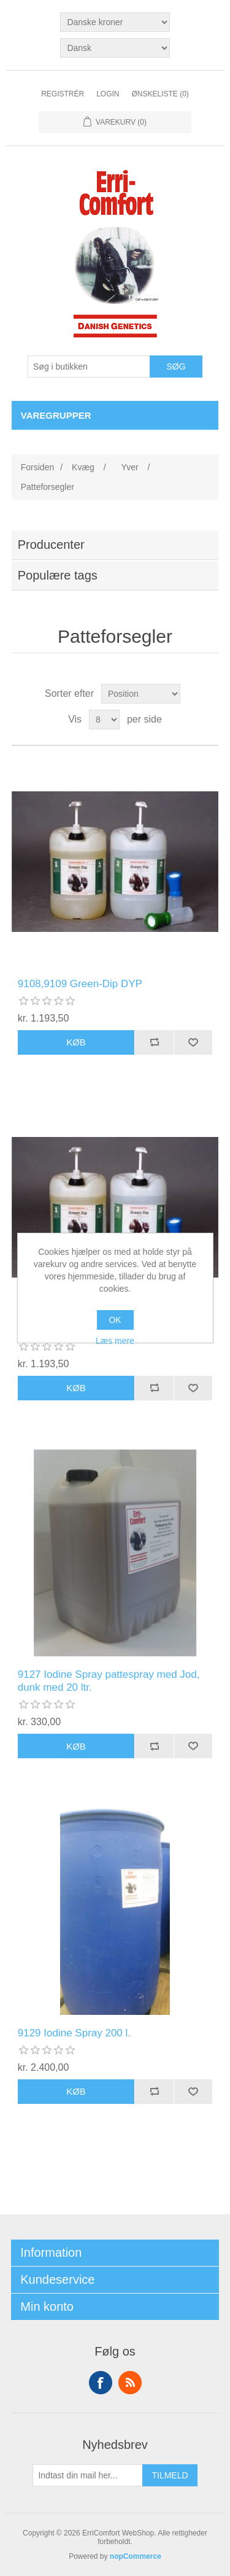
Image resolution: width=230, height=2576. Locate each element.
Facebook (100, 2382)
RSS (130, 2382)
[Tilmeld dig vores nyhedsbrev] (88, 2475)
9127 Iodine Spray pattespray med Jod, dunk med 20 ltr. (109, 1681)
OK (115, 1320)
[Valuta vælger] (114, 22)
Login (107, 94)
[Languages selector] (114, 48)
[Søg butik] (89, 366)
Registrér (62, 94)
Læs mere (115, 1341)
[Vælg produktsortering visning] (140, 694)
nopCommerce (135, 2556)
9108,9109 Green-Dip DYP (80, 984)
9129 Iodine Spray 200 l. (74, 2033)
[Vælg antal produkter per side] (104, 719)
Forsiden (37, 467)
